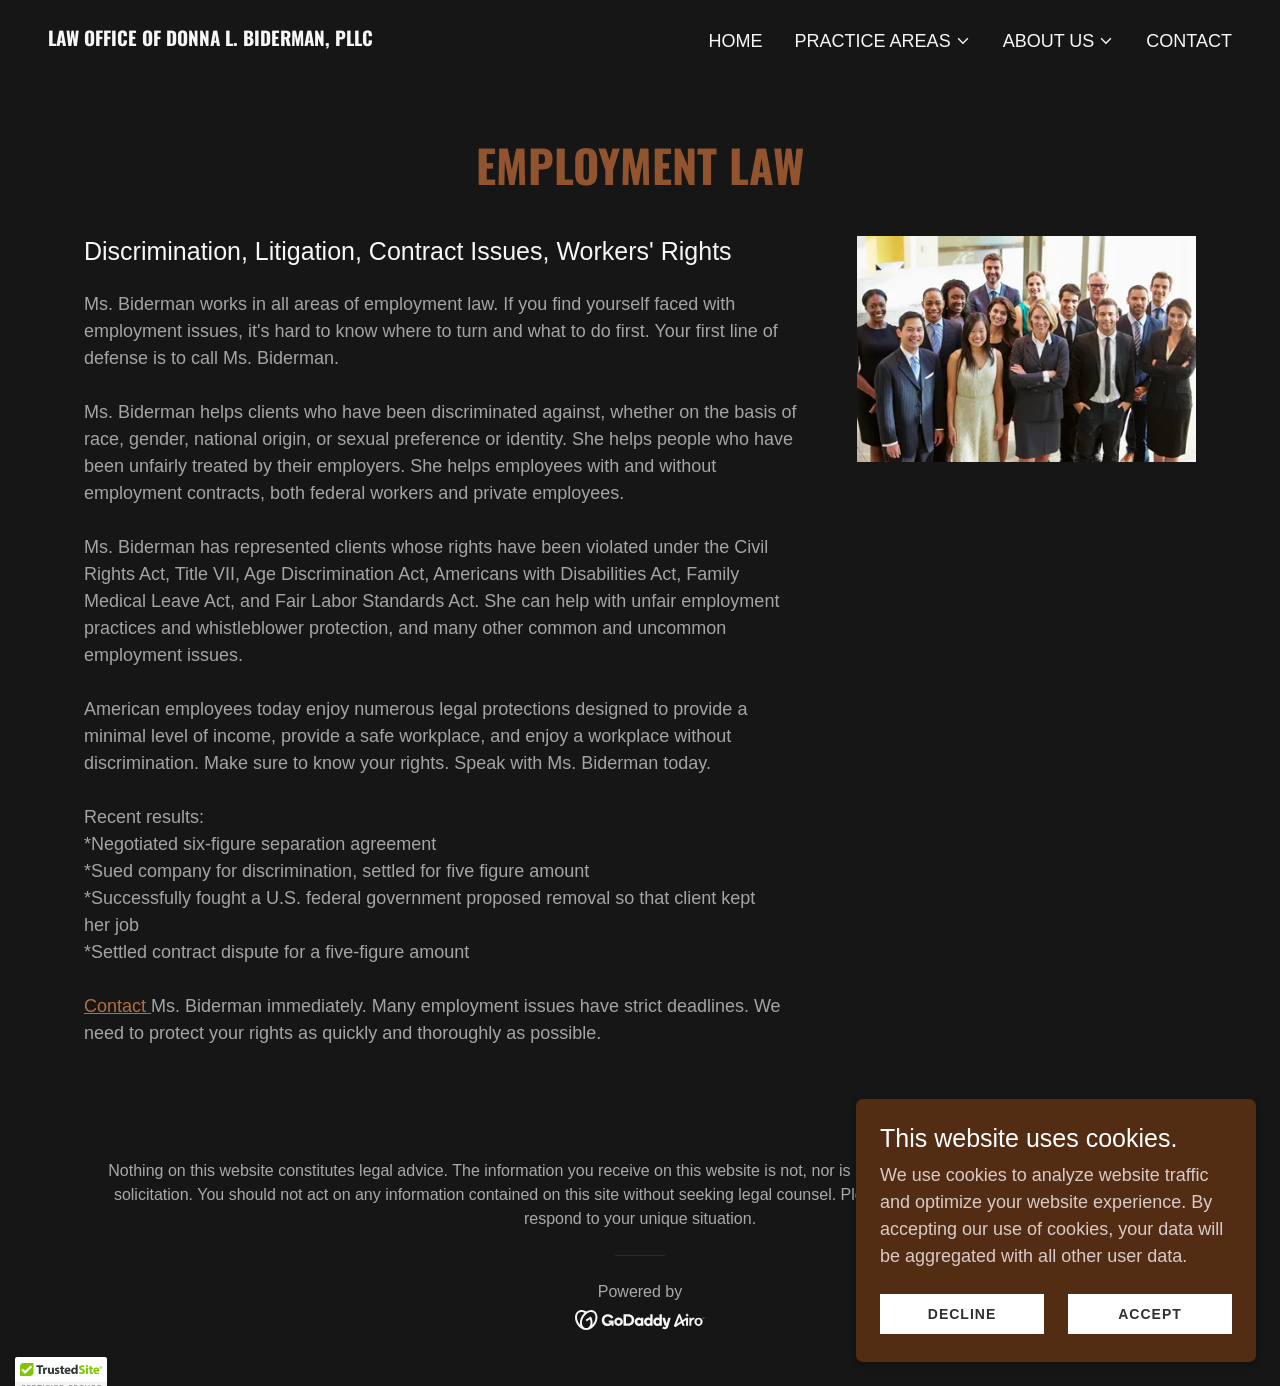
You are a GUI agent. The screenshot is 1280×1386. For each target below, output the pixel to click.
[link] (210, 40)
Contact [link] (1189, 41)
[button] (883, 41)
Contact (117, 1006)
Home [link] (736, 41)
